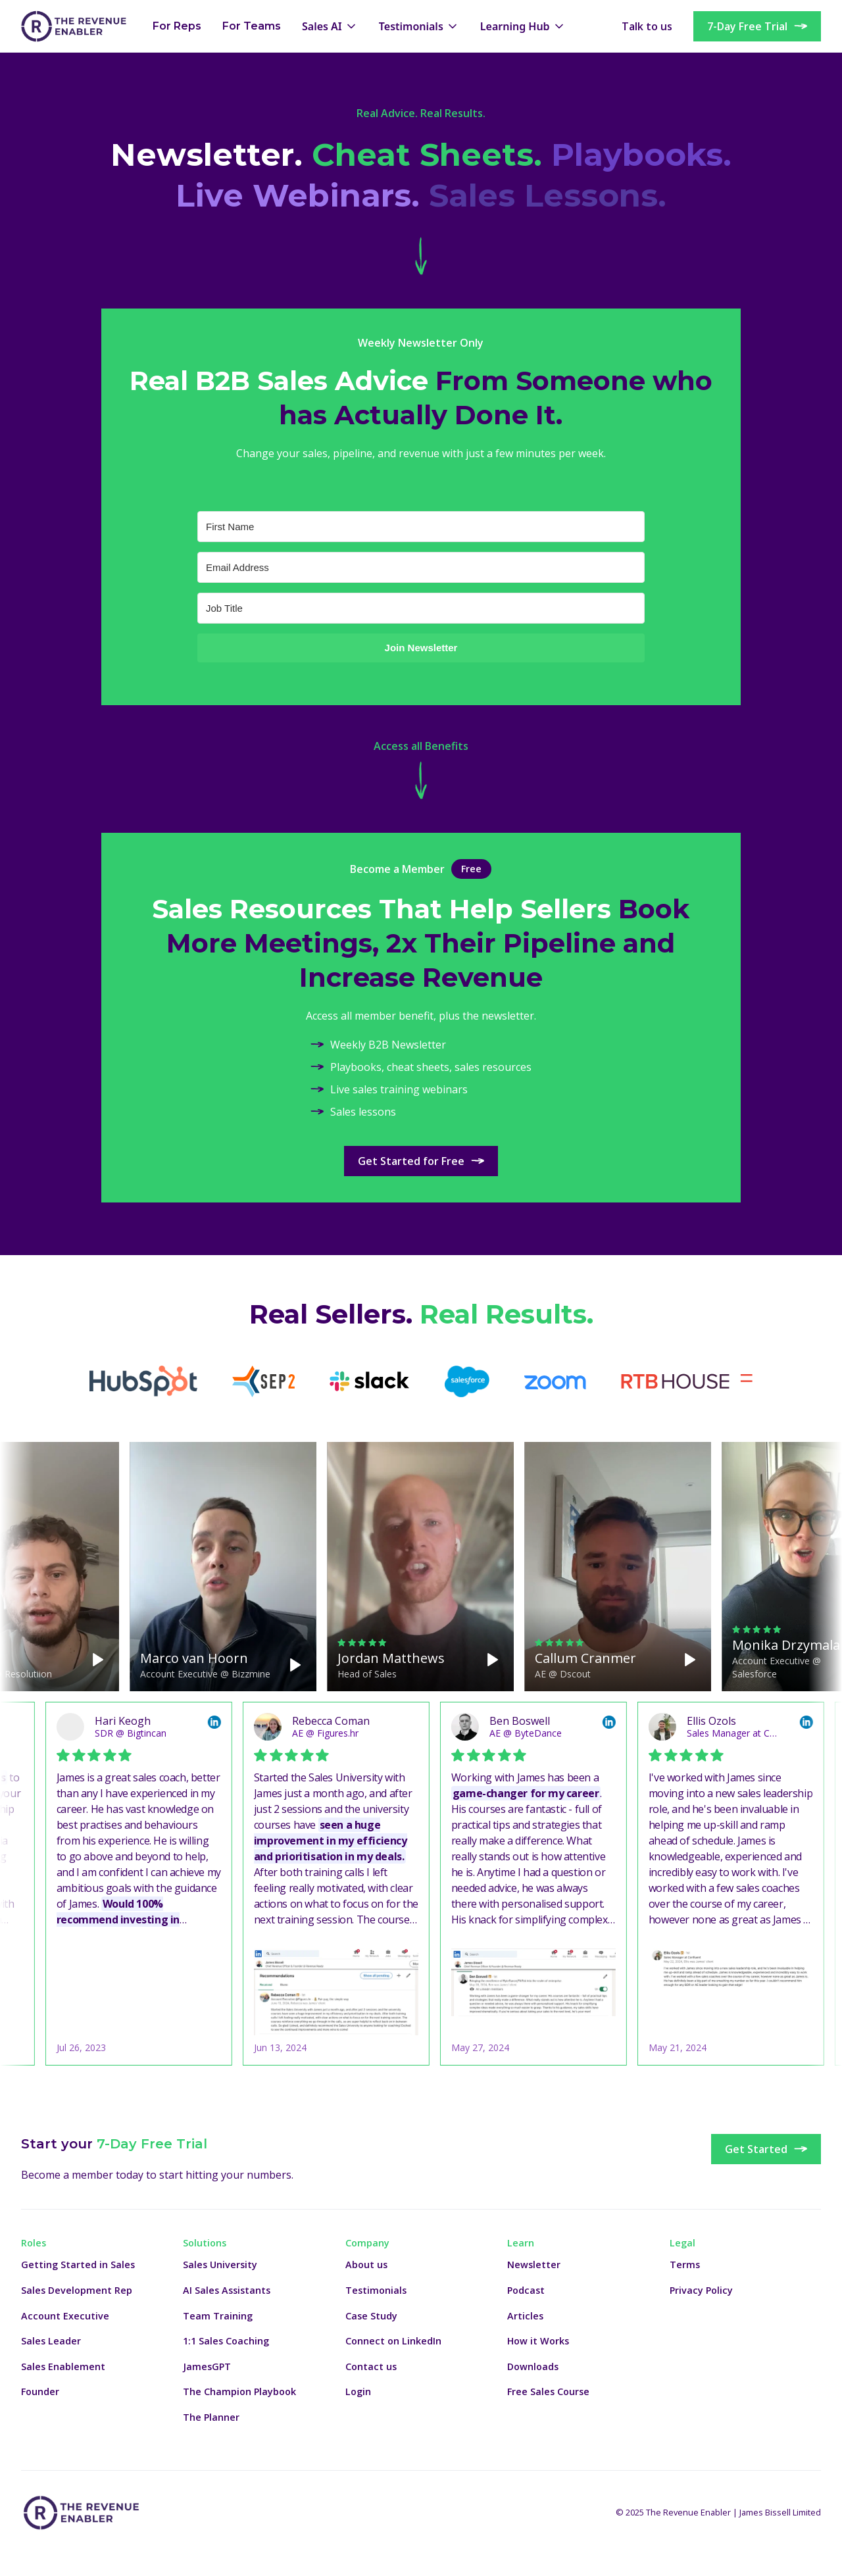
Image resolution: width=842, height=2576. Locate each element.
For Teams (251, 26)
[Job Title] (421, 608)
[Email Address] (421, 567)
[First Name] (421, 526)
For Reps (177, 26)
